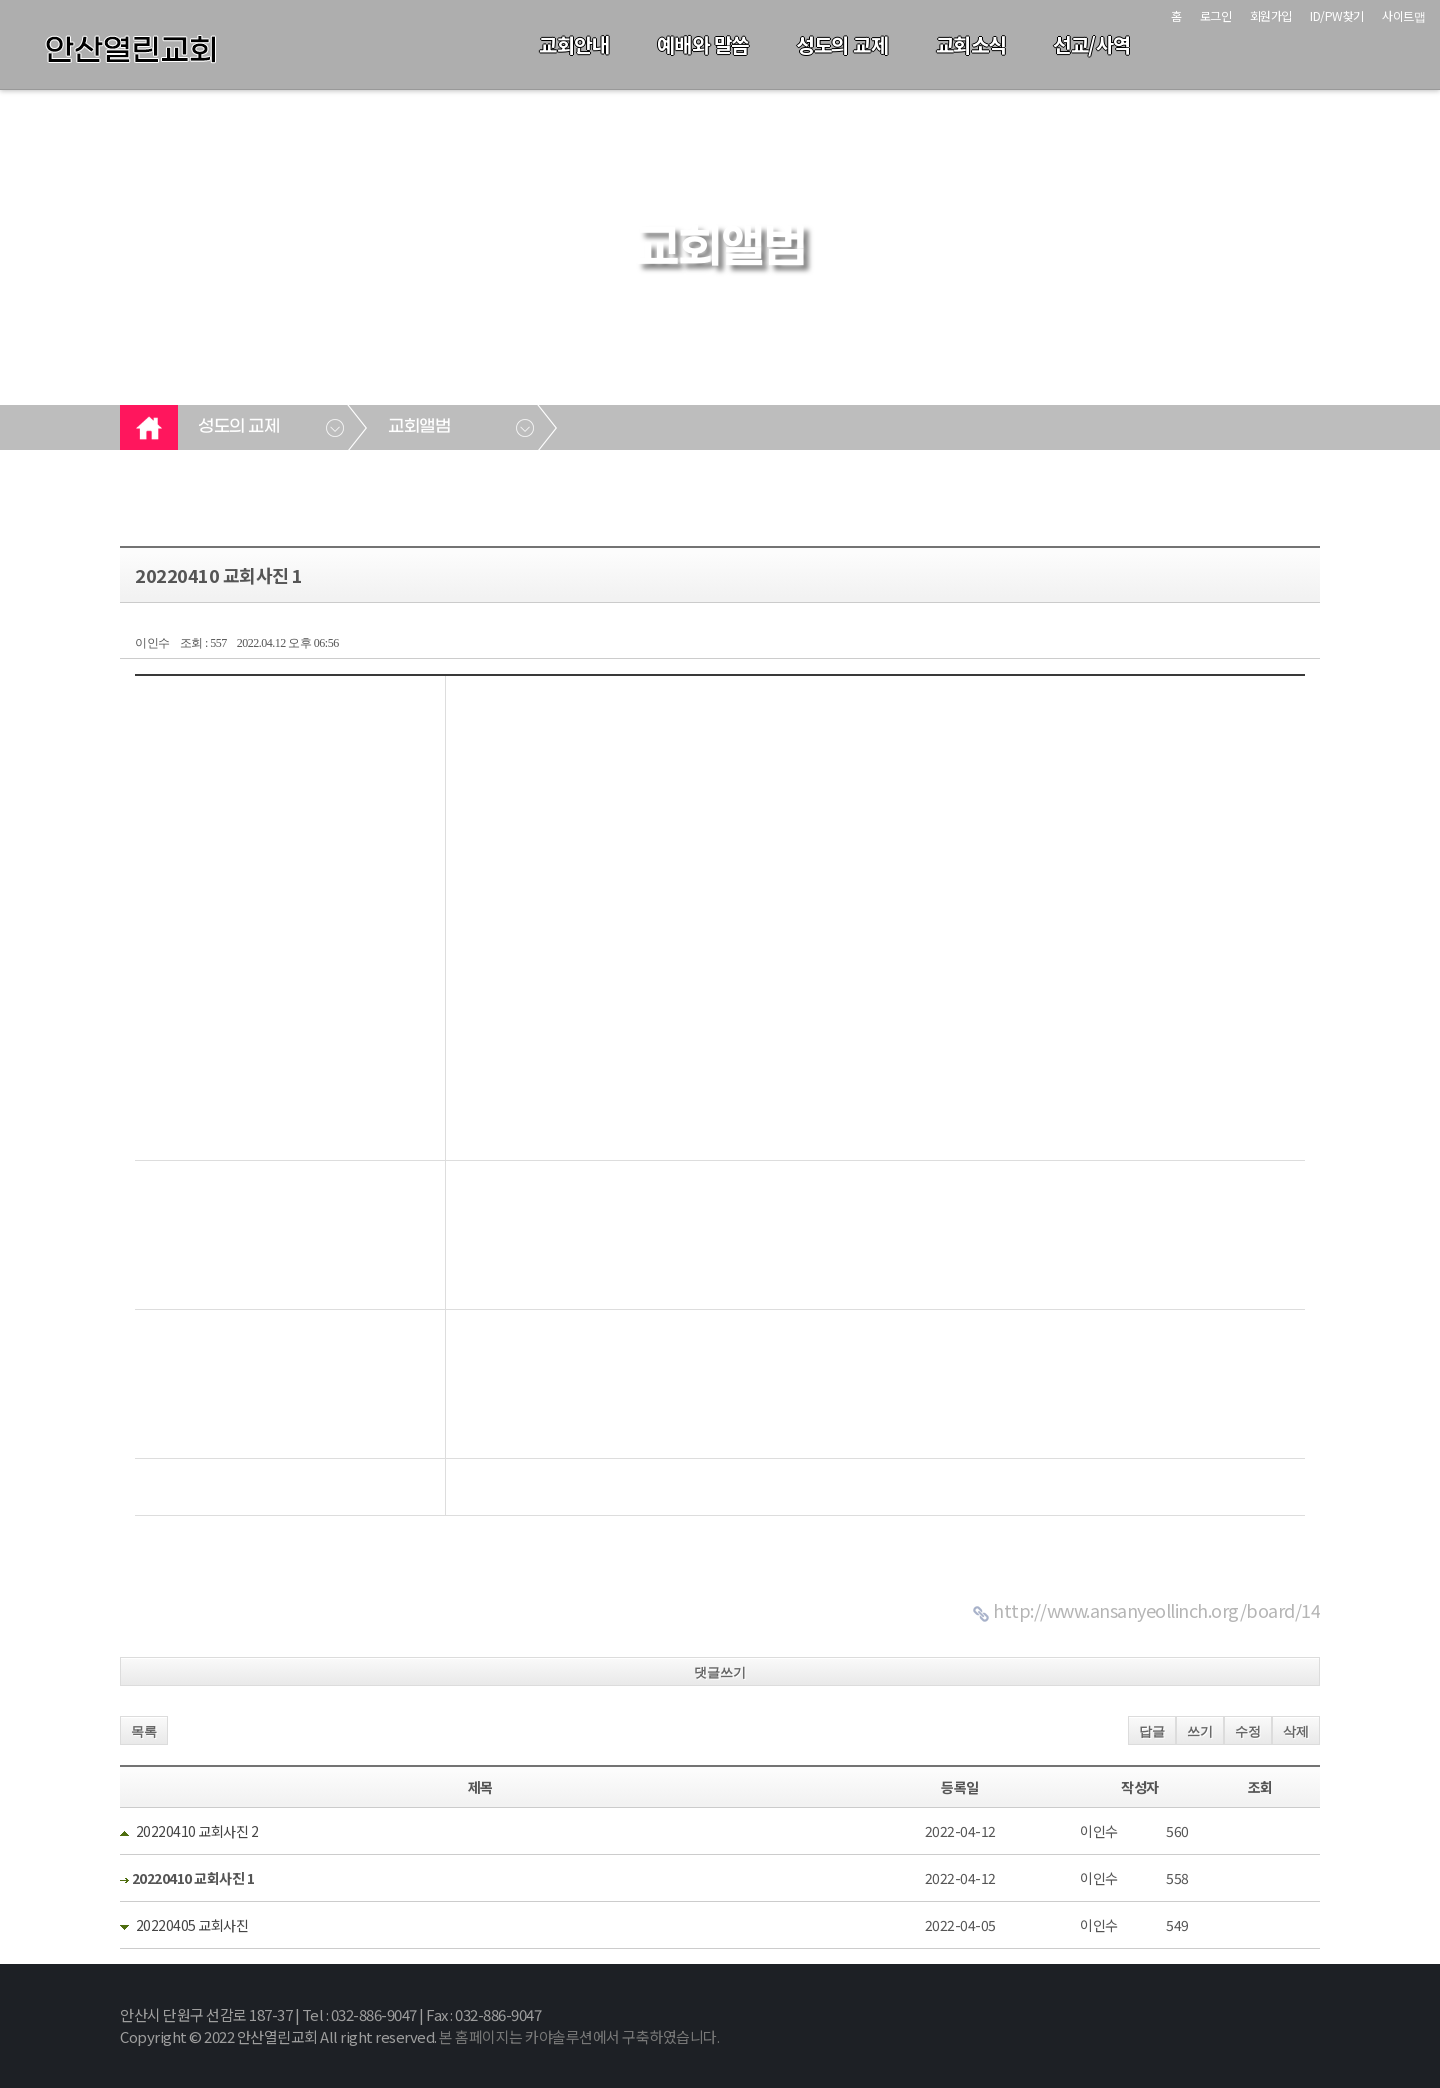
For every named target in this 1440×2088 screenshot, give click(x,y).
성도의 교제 (842, 44)
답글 (1152, 1731)
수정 (1248, 1731)
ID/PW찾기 (1337, 15)
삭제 (1296, 1731)
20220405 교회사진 (192, 1925)
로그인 (1216, 15)
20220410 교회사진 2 (197, 1831)
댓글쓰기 (720, 1672)
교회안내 (574, 44)
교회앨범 (419, 427)
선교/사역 (1092, 44)
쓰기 (1200, 1731)
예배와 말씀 (703, 44)
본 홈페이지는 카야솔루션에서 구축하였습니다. (579, 2036)
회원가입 (1271, 15)
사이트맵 (1403, 15)
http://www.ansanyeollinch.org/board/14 (1156, 1610)
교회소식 (971, 44)
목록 (144, 1731)
